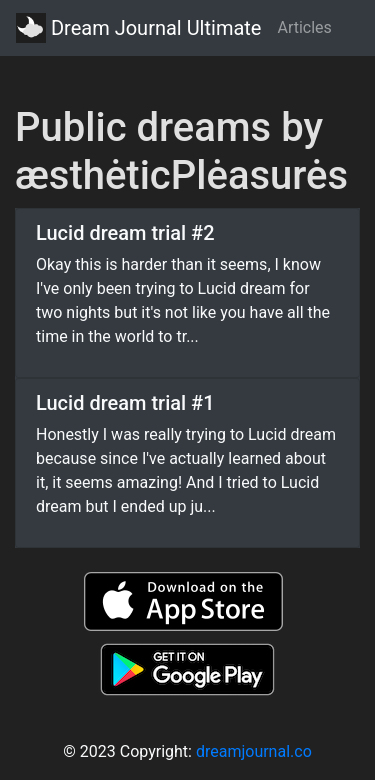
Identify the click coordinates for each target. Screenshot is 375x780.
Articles (304, 27)
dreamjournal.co (254, 751)
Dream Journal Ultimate (138, 28)
